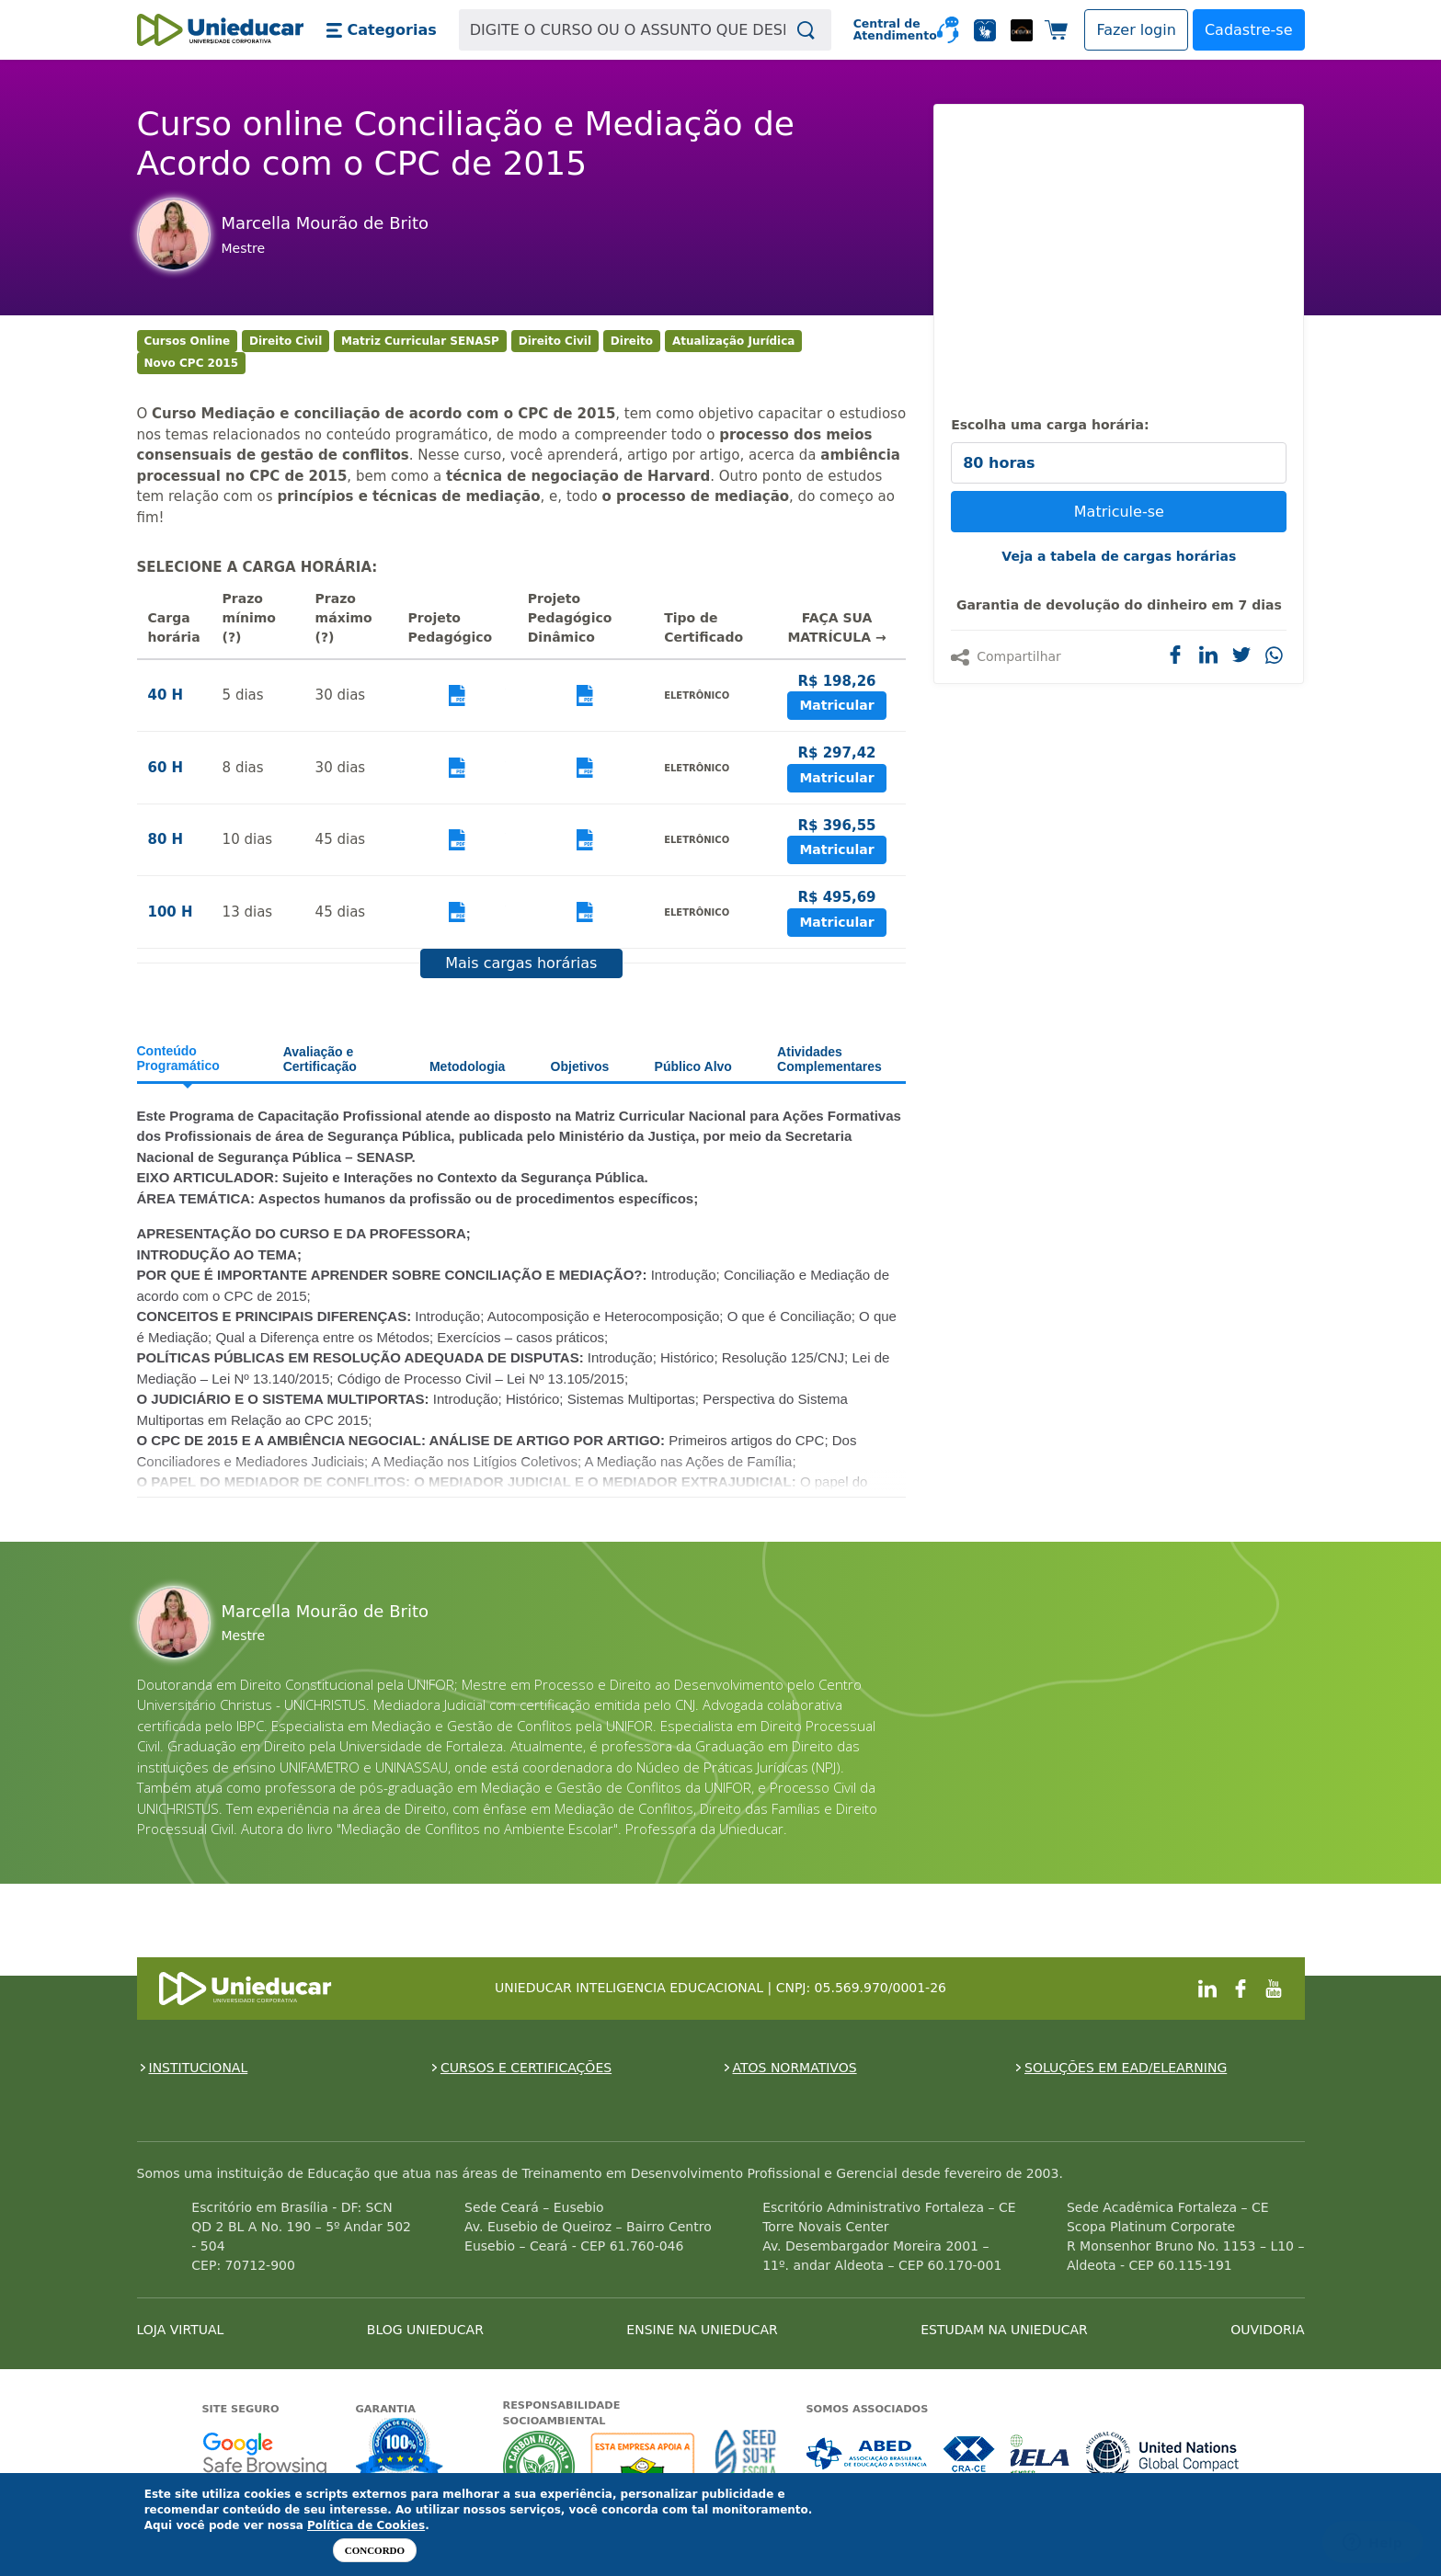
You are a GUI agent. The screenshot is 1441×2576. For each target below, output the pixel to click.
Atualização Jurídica (733, 341)
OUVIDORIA (1267, 2329)
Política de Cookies (366, 2525)
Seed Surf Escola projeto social (746, 2466)
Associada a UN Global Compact (1163, 2454)
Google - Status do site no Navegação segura (264, 2454)
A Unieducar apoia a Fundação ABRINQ (645, 2466)
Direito (632, 341)
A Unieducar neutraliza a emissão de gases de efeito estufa (539, 2466)
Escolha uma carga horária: (1050, 424)
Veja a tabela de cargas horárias (1118, 556)
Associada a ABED (867, 2454)
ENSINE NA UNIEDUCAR (701, 2329)
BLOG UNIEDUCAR (425, 2329)
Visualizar (457, 695)
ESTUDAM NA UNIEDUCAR (1004, 2329)
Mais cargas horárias (521, 963)
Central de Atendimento (887, 29)
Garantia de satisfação (400, 2450)
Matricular (836, 705)
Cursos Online (187, 341)
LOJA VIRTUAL (180, 2329)
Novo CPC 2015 (191, 363)
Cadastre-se (1249, 30)
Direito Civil (285, 341)
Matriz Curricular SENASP (420, 341)
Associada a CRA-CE (970, 2454)
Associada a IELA (1041, 2454)
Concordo (375, 2550)
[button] (381, 30)
